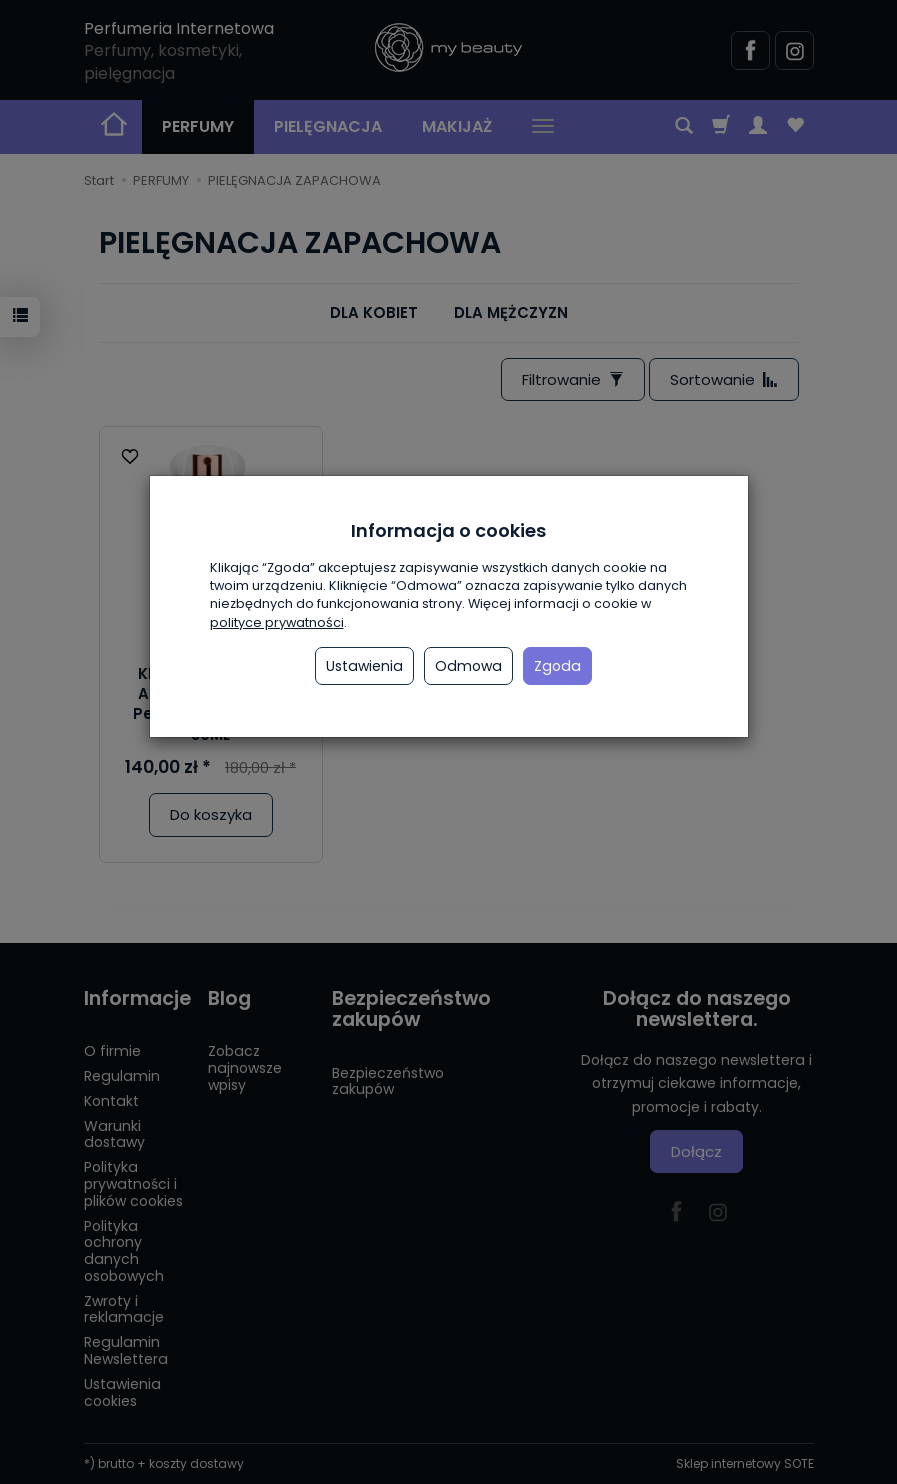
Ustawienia (364, 666)
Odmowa (468, 666)
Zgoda (557, 666)
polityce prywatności (277, 622)
